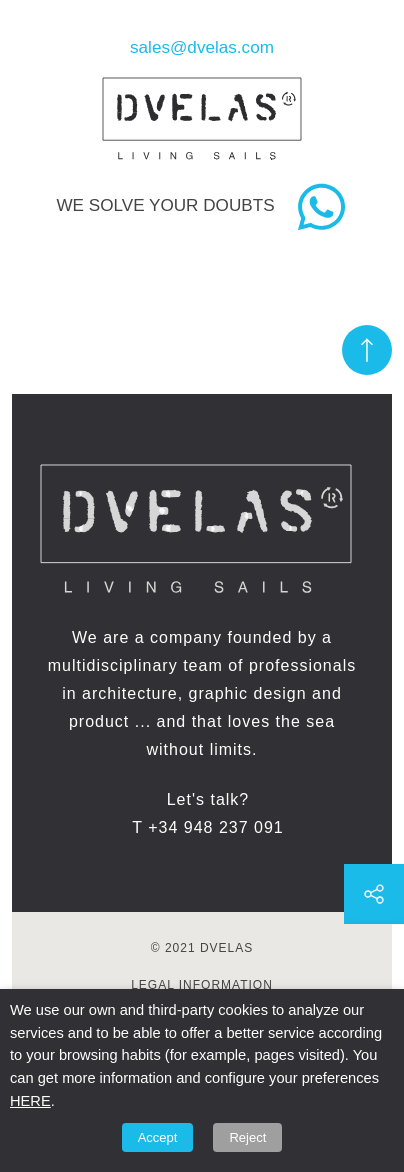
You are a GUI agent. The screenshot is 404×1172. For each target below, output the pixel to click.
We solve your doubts (165, 205)
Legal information (202, 985)
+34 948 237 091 (216, 827)
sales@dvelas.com (202, 47)
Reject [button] (247, 1137)
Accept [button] (158, 1137)
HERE (30, 1101)
